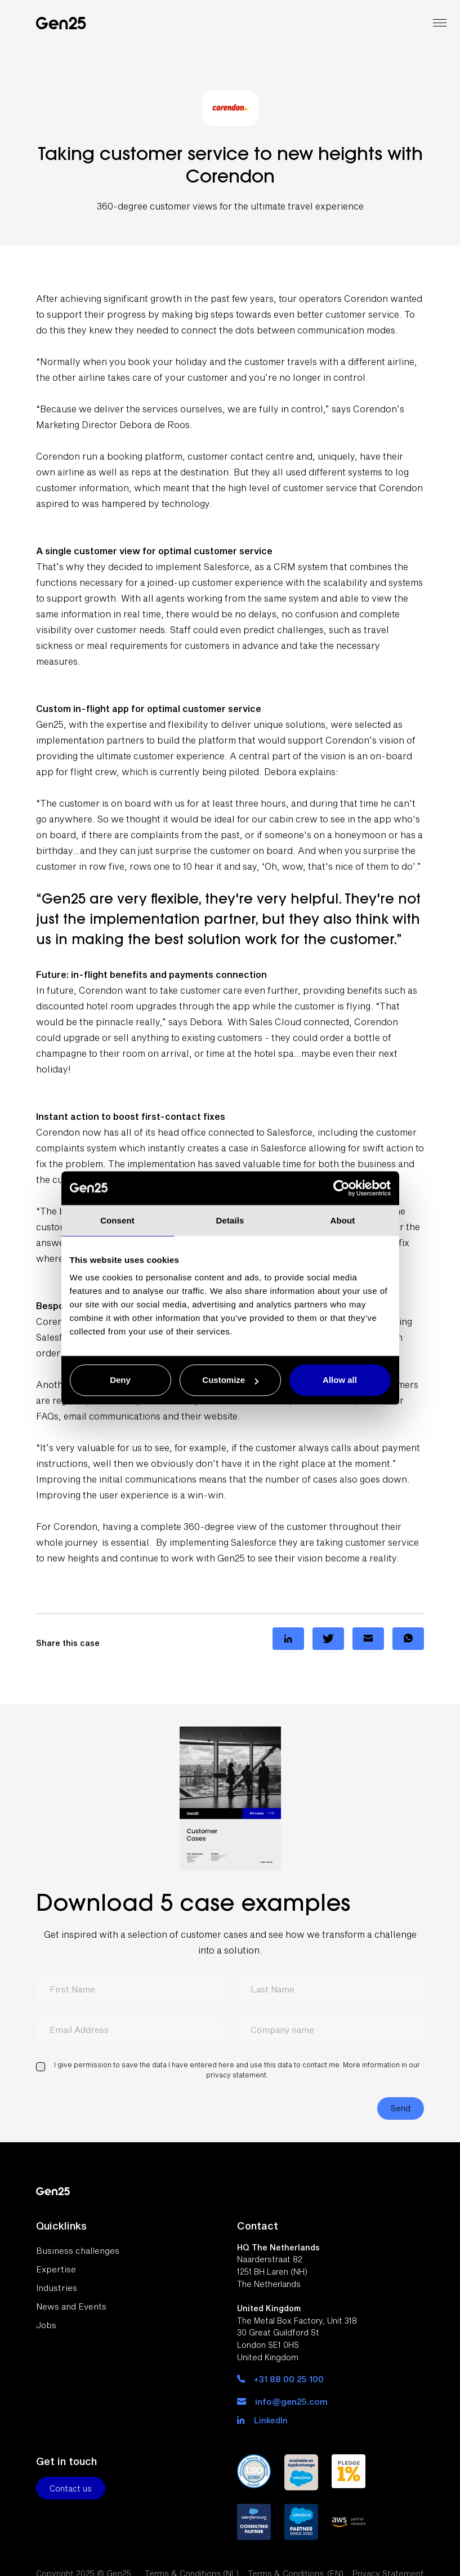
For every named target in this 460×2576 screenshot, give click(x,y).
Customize (230, 1380)
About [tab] (343, 1220)
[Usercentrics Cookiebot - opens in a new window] (341, 1188)
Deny (120, 1380)
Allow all (340, 1380)
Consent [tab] (117, 1220)
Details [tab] (230, 1220)
